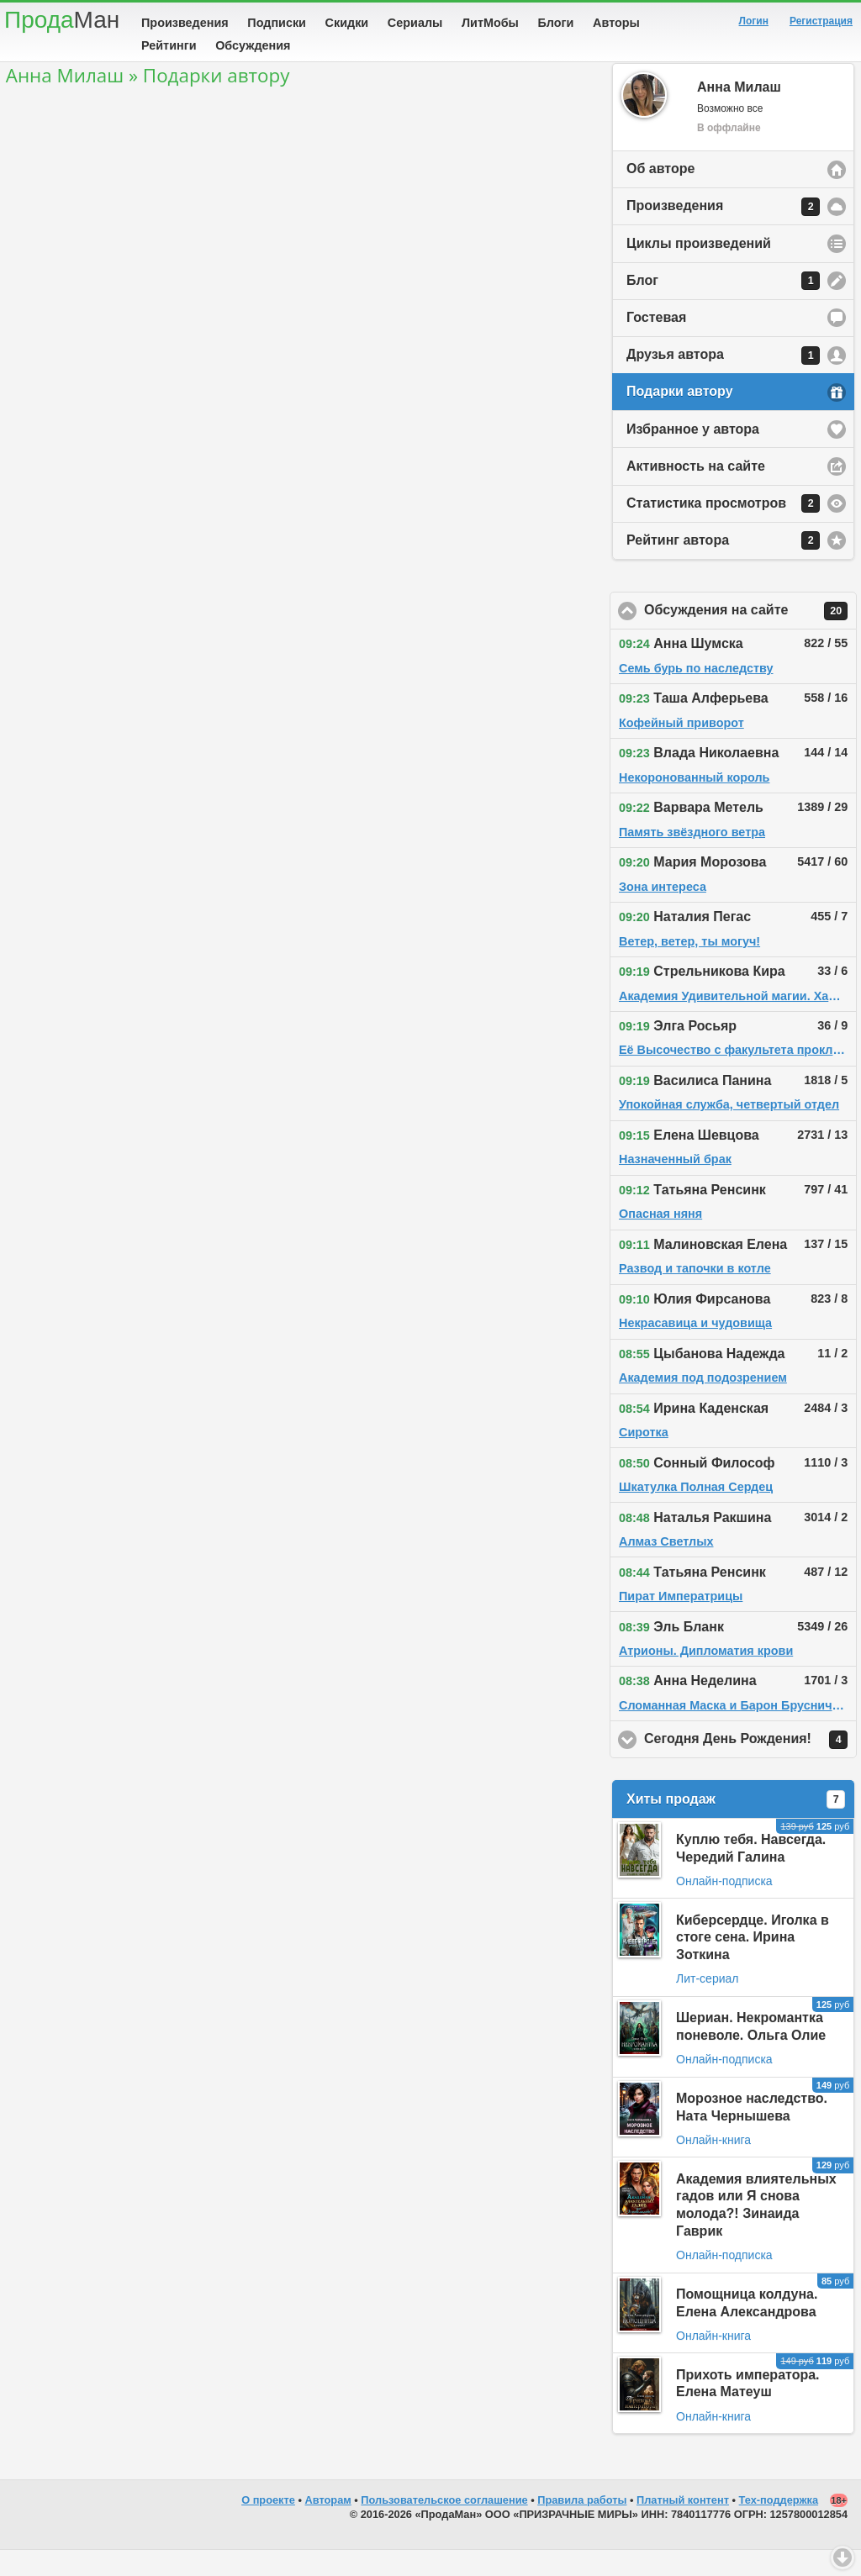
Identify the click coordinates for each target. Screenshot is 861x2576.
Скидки (347, 22)
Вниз (842, 2557)
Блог (723, 307)
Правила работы (581, 2526)
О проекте (268, 2526)
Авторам (328, 2526)
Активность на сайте (695, 492)
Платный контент (683, 2526)
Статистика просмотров (723, 529)
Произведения (185, 22)
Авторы (616, 22)
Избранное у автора (692, 455)
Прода (61, 20)
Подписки (276, 22)
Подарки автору (679, 417)
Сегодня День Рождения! (750, 1766)
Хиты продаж (735, 1825)
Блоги (556, 22)
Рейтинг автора (723, 566)
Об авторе (660, 194)
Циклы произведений (698, 269)
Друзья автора (723, 381)
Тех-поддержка (779, 2526)
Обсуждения (252, 45)
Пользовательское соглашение (444, 2526)
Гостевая (656, 343)
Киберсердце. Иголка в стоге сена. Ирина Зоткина (752, 1964)
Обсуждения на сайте (750, 637)
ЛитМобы (490, 22)
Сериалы (415, 22)
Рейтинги (169, 45)
